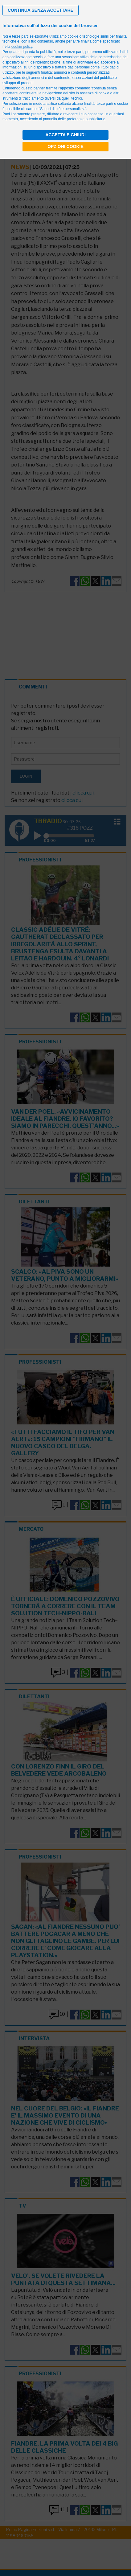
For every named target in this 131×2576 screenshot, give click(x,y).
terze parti (75, 52)
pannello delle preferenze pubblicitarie (74, 119)
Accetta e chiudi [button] (65, 134)
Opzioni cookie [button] (65, 146)
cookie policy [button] (21, 46)
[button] (40, 10)
